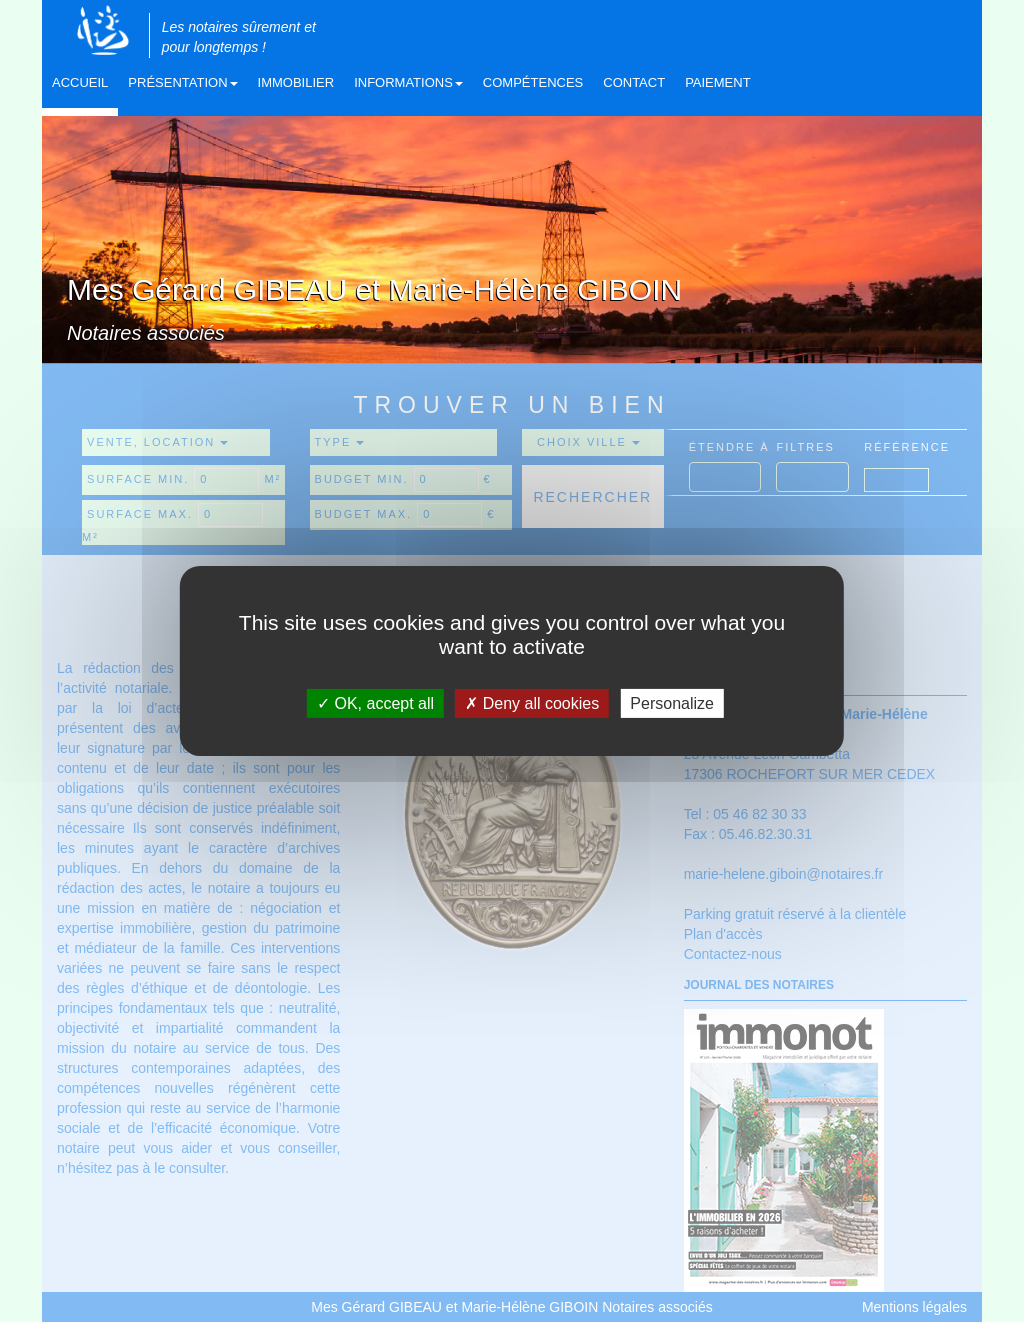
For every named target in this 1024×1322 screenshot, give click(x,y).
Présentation (182, 82)
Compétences (533, 82)
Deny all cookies (532, 703)
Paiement (718, 82)
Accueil (80, 82)
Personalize (672, 703)
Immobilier (296, 82)
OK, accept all (375, 703)
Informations (408, 82)
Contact (634, 82)
